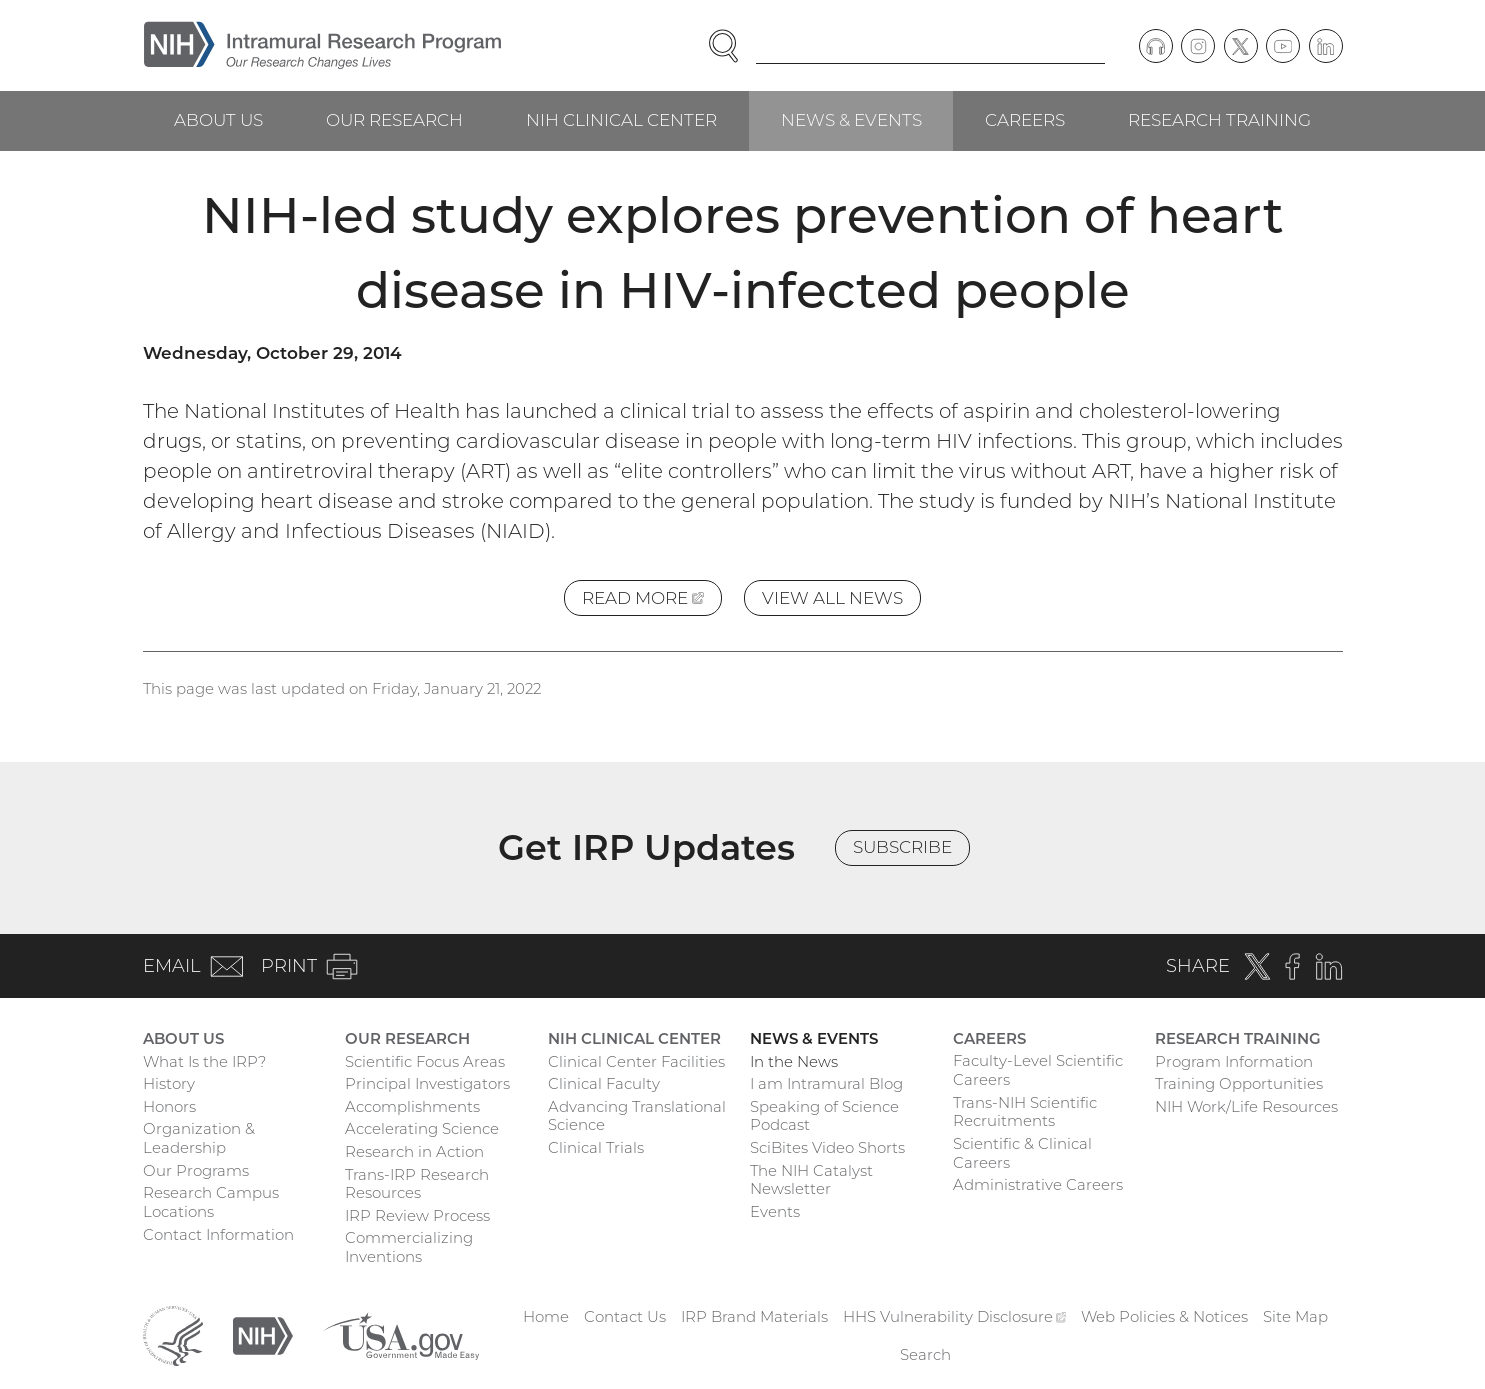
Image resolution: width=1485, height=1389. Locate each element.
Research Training (1219, 120)
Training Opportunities (1239, 1083)
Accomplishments (412, 1106)
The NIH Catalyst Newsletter (811, 1180)
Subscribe (902, 847)
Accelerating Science (422, 1128)
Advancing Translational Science (637, 1116)
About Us (218, 120)
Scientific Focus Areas (425, 1061)
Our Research (394, 120)
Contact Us (625, 1316)
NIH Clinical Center (621, 120)
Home (546, 1316)
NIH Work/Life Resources (1246, 1106)
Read (651, 601)
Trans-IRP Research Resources (417, 1184)
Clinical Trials (596, 1147)
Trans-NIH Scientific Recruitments (1025, 1112)
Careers (1025, 120)
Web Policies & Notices (1164, 1316)
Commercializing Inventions (409, 1247)
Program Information (1234, 1061)
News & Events (851, 120)
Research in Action (414, 1151)
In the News (794, 1061)
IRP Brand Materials (754, 1316)
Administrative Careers (1038, 1184)
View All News (832, 598)
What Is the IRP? (204, 1061)
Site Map (1295, 1316)
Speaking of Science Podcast (824, 1116)
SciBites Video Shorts (827, 1147)
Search (925, 1354)
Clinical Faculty (604, 1083)
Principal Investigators (427, 1083)
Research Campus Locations (211, 1202)
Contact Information (218, 1234)
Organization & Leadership (199, 1138)
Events (775, 1211)
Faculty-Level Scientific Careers (1038, 1070)
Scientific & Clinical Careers (1022, 1153)
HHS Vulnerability (955, 1316)
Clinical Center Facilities (636, 1061)
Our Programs (196, 1170)
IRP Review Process (417, 1215)
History (169, 1083)
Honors (169, 1106)
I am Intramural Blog (826, 1083)
